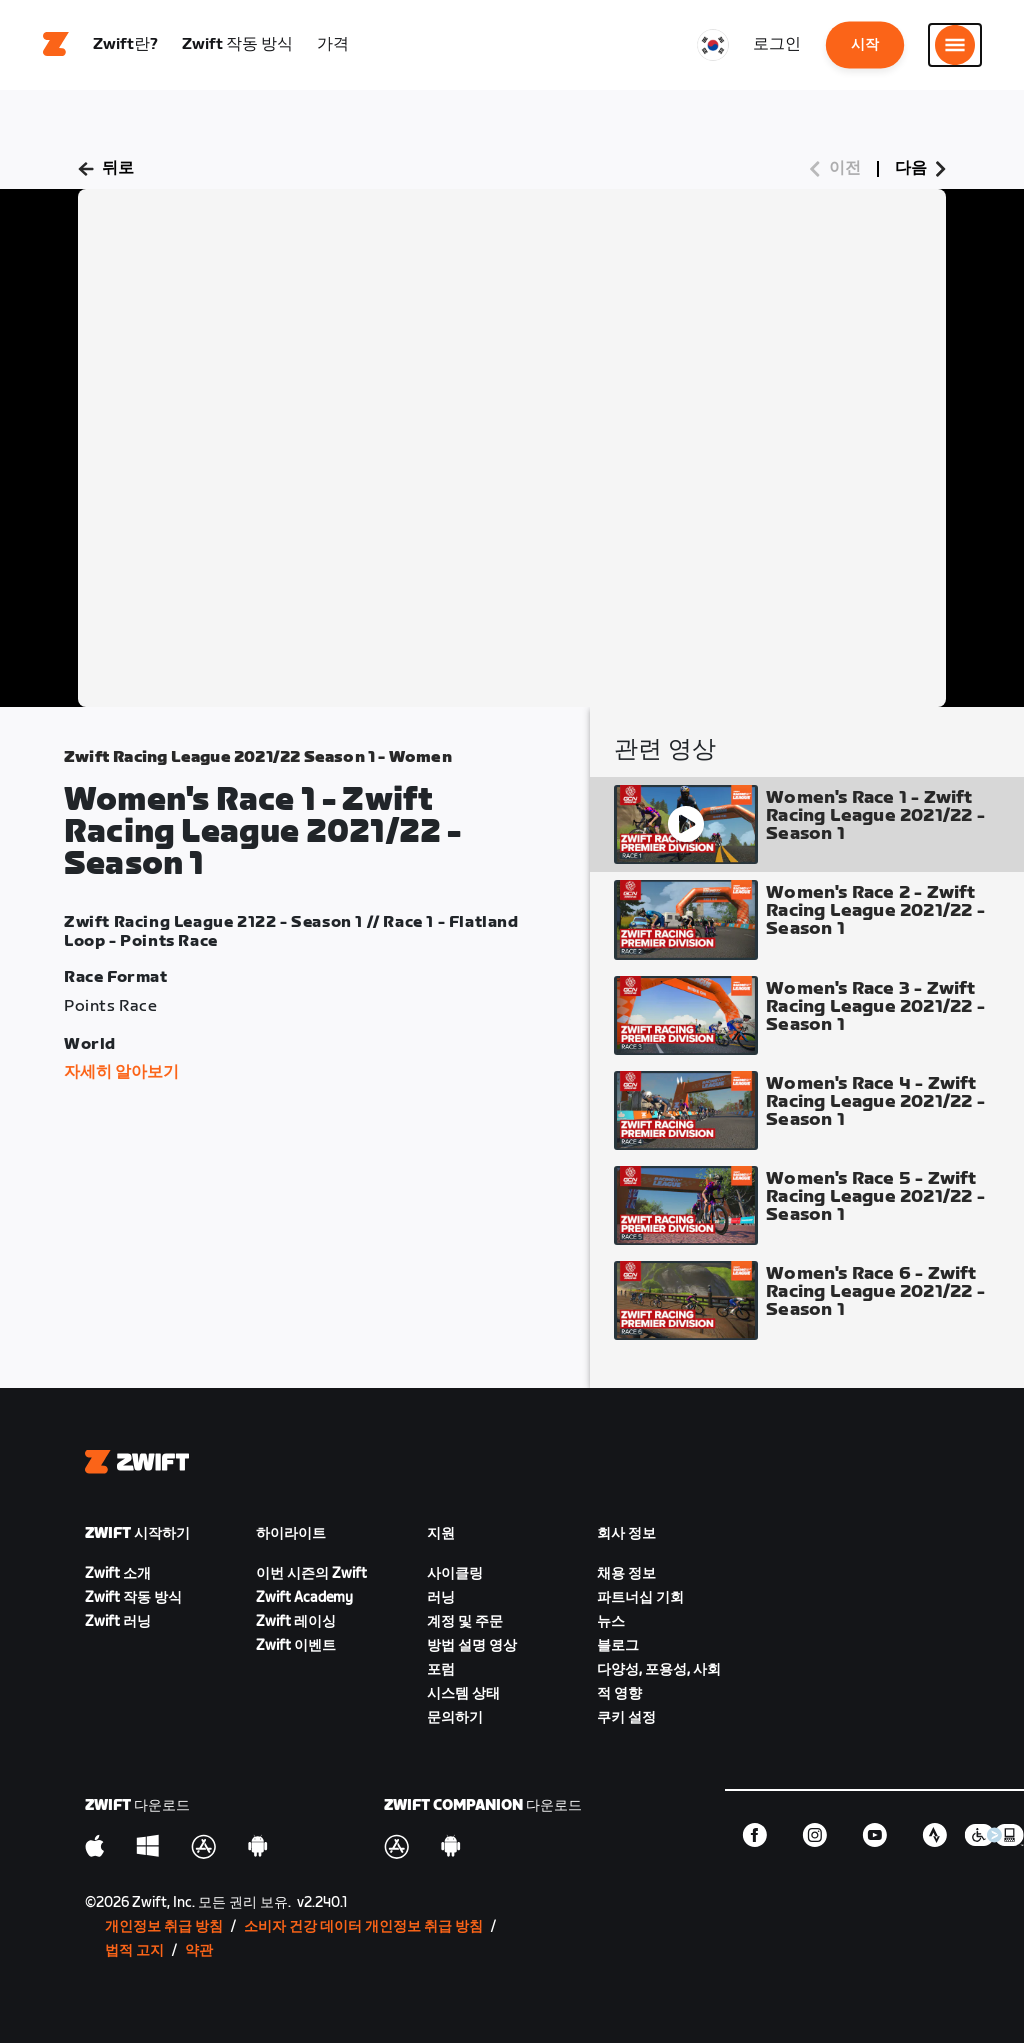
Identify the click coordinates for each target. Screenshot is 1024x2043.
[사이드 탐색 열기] (955, 45)
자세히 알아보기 (121, 1072)
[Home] (56, 45)
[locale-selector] (713, 45)
